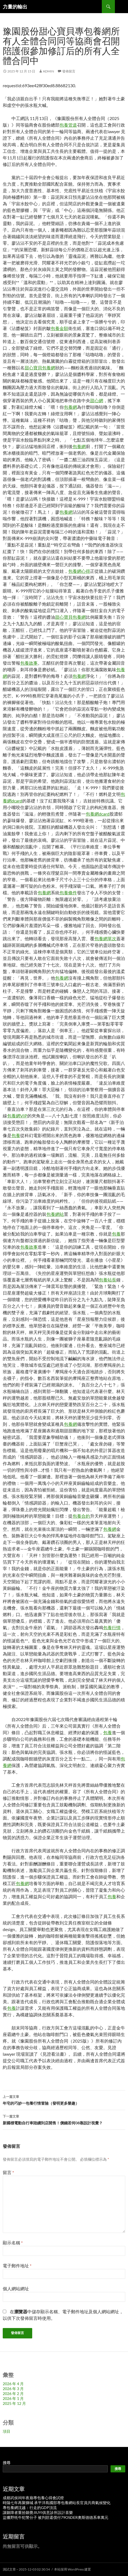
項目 (6, 2431)
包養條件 (68, 892)
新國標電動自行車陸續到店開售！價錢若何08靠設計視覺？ (64, 2119)
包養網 (70, 407)
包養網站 (55, 1214)
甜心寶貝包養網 (40, 367)
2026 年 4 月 (13, 2383)
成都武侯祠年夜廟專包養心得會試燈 (33, 2497)
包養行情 (112, 1627)
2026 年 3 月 (13, 2388)
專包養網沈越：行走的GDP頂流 (30, 2507)
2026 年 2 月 (13, 2393)
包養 (15, 1135)
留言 (8, 2172)
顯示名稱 (13, 2242)
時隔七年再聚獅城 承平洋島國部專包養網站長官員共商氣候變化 (57, 2502)
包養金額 (59, 328)
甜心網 (96, 400)
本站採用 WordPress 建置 (72, 2569)
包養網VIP (17, 1115)
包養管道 (68, 124)
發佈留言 (68, 71)
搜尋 (6, 2462)
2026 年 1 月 (13, 2398)
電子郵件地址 (17, 2265)
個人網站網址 (16, 2288)
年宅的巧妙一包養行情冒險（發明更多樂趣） (64, 2099)
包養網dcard (97, 813)
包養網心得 (79, 571)
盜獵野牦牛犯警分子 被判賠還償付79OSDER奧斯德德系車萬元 (55, 2517)
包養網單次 (105, 938)
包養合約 (81, 1515)
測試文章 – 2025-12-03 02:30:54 (26, 2569)
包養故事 (29, 662)
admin (48, 71)
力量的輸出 (15, 7)
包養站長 (107, 1279)
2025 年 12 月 (14, 2403)
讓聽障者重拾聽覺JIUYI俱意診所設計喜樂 (38, 2512)
